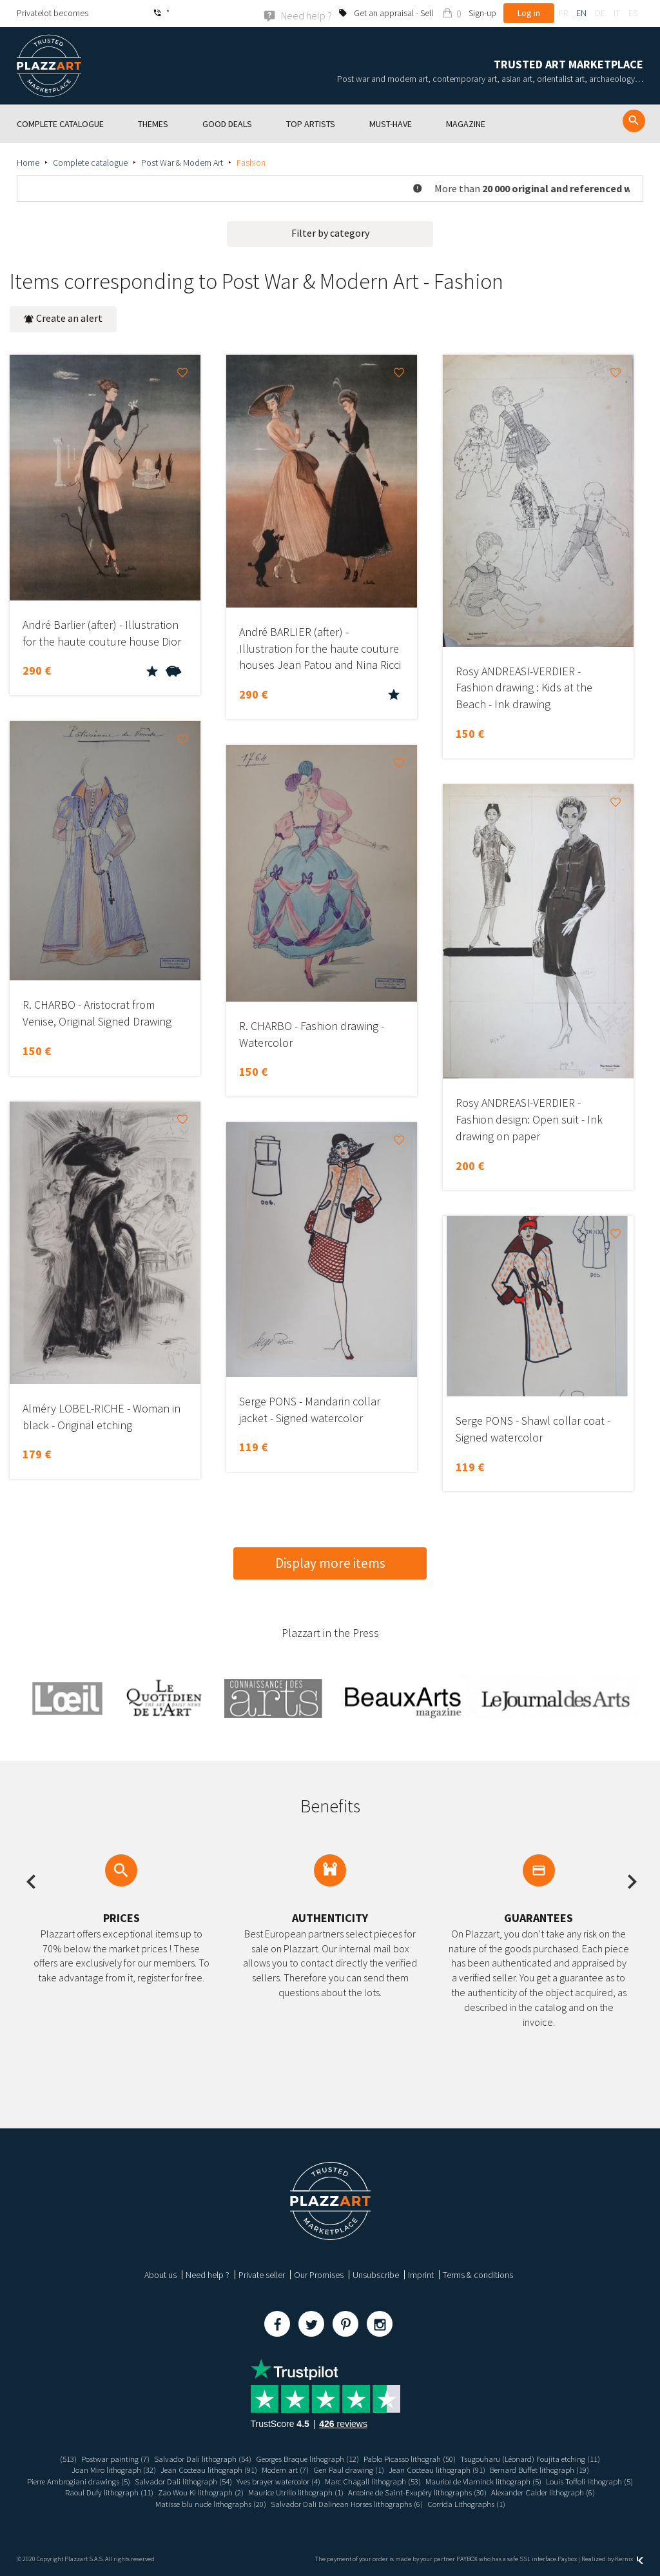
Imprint (421, 2274)
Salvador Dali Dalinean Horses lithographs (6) (407, 2503)
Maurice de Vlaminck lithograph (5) (546, 2480)
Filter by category (330, 232)
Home (28, 162)
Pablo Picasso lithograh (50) (416, 2458)
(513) (45, 2458)
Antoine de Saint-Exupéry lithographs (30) (532, 2492)
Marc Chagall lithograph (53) (427, 2480)
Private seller (261, 2274)
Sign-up (482, 13)
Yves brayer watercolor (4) (323, 2480)
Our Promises (319, 2274)
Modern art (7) (282, 2469)
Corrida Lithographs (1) (536, 2503)
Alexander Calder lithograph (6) (138, 2503)
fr (563, 13)
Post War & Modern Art (182, 162)
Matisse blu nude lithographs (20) (259, 2503)
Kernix (629, 2558)
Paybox (567, 2558)
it (617, 13)
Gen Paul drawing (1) (350, 2469)
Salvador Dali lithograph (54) (189, 2458)
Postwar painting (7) (96, 2458)
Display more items (330, 1562)
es (632, 13)
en (581, 13)
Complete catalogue (90, 162)
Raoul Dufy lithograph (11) (198, 2492)
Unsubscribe (376, 2274)
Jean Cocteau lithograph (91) (199, 2469)
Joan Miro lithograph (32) (96, 2469)
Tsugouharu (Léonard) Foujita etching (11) (548, 2458)
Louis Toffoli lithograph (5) (99, 2492)
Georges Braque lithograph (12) (303, 2458)
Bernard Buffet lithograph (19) (556, 2469)
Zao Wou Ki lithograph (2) (297, 2492)
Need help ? (207, 2274)
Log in (529, 13)
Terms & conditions (478, 2274)
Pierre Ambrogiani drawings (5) (107, 2480)
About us (160, 2274)
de (600, 13)
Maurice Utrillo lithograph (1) (400, 2492)
